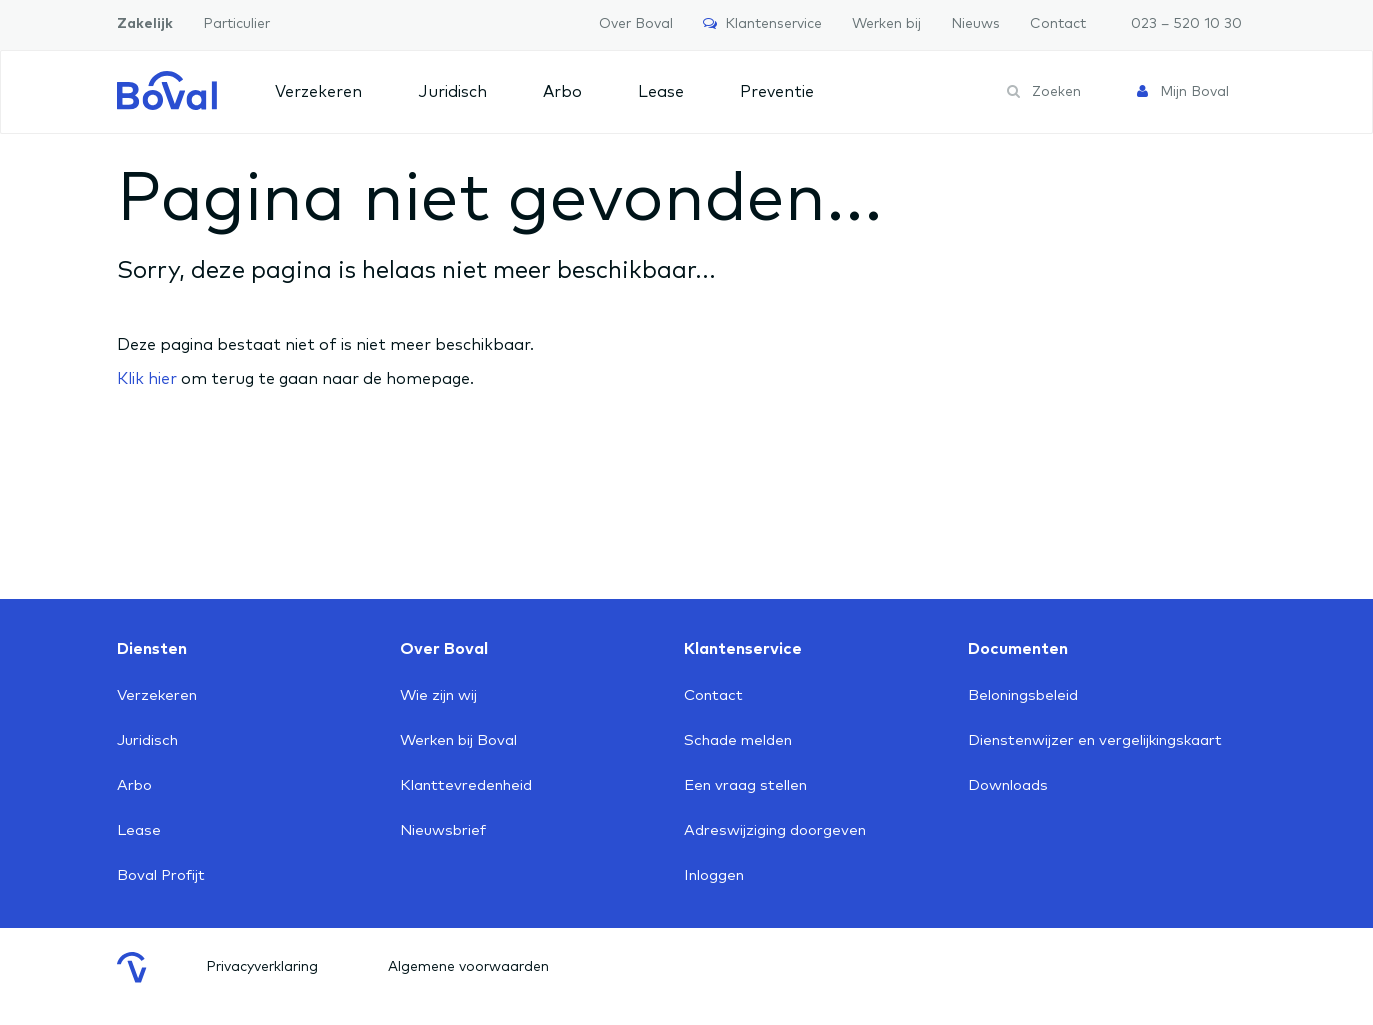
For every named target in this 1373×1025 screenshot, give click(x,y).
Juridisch (452, 92)
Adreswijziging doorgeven (775, 830)
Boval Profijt (161, 875)
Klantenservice (762, 23)
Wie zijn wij (438, 695)
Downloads (1008, 785)
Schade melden (738, 740)
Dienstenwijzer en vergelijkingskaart (1095, 740)
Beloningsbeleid (1023, 695)
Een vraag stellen (745, 785)
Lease (661, 92)
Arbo (562, 92)
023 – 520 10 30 (1186, 24)
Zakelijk (145, 24)
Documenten (1018, 649)
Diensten (152, 649)
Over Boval (636, 24)
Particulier (236, 24)
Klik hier (147, 379)
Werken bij (886, 24)
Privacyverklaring (262, 967)
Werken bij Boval (458, 740)
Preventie (777, 92)
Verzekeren (318, 92)
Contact (1058, 24)
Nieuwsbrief (443, 830)
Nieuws (975, 24)
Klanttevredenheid (466, 785)
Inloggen (714, 875)
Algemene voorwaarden (468, 967)
